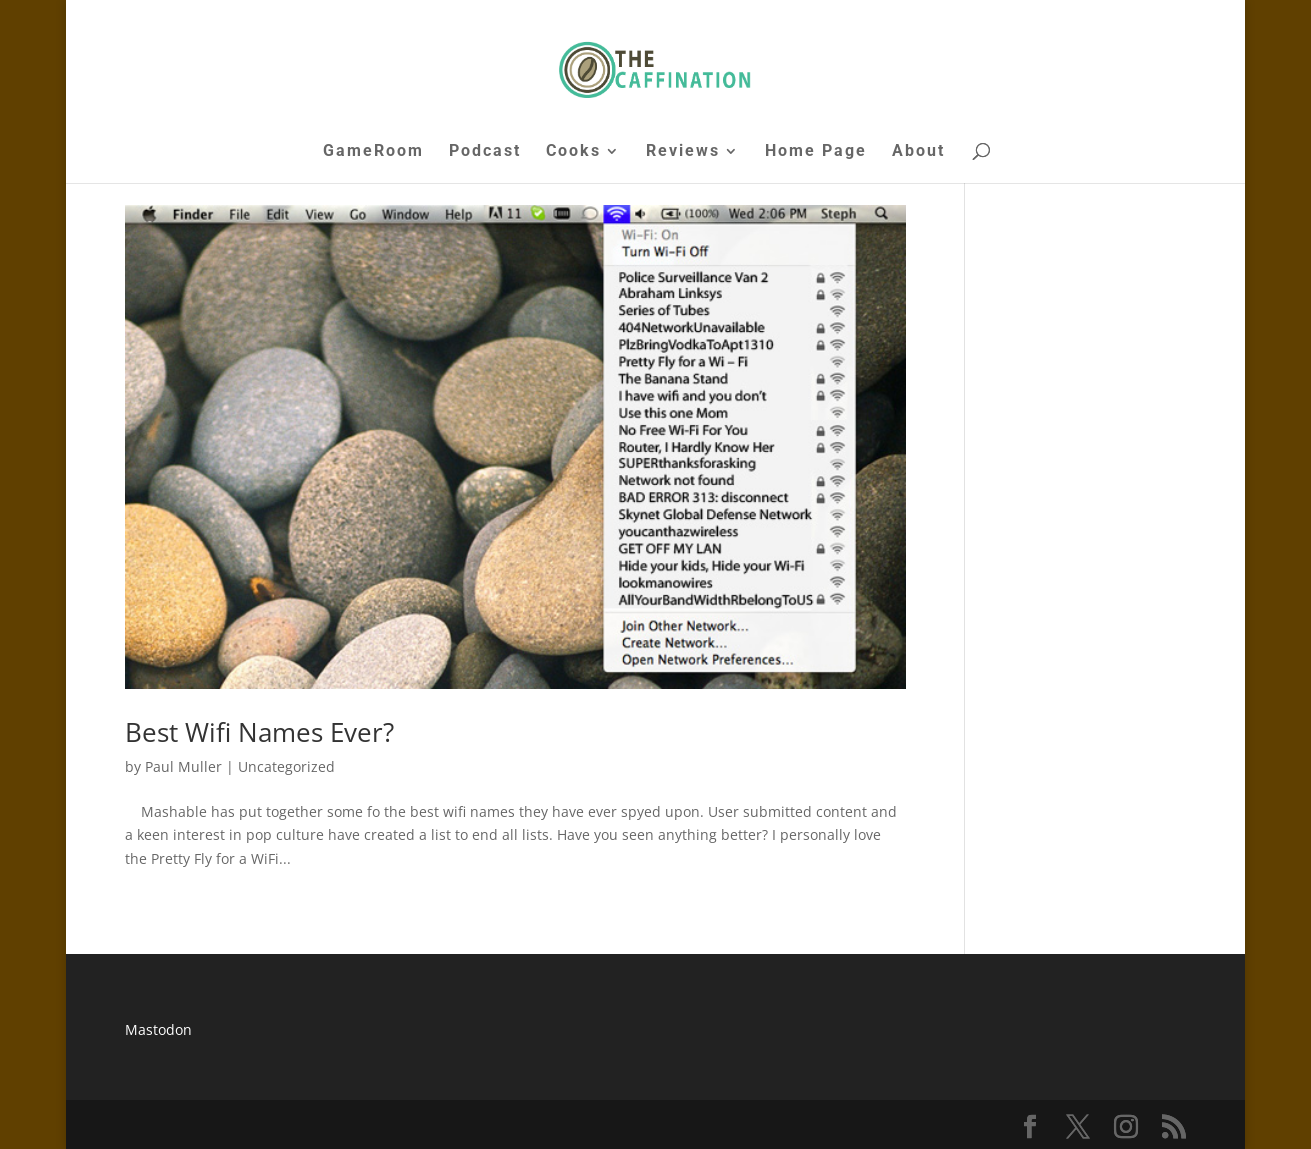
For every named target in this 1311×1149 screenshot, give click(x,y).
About (918, 152)
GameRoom (373, 152)
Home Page (816, 152)
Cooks (573, 152)
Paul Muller (183, 766)
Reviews (683, 152)
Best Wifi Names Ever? (259, 732)
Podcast (485, 152)
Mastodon (158, 1029)
